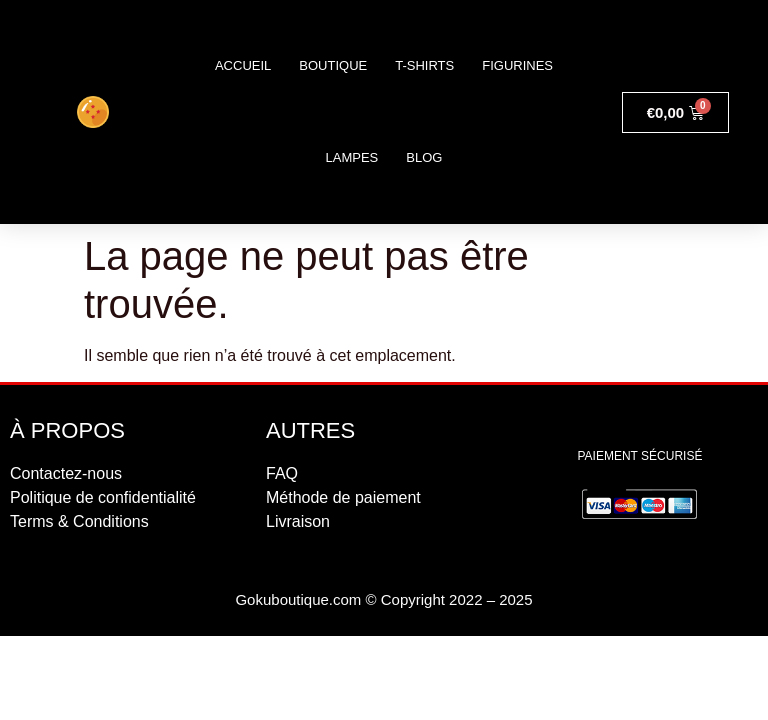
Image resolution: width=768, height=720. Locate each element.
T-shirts (424, 65)
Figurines (517, 65)
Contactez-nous (66, 473)
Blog (424, 157)
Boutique (333, 65)
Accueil (243, 65)
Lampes (352, 157)
